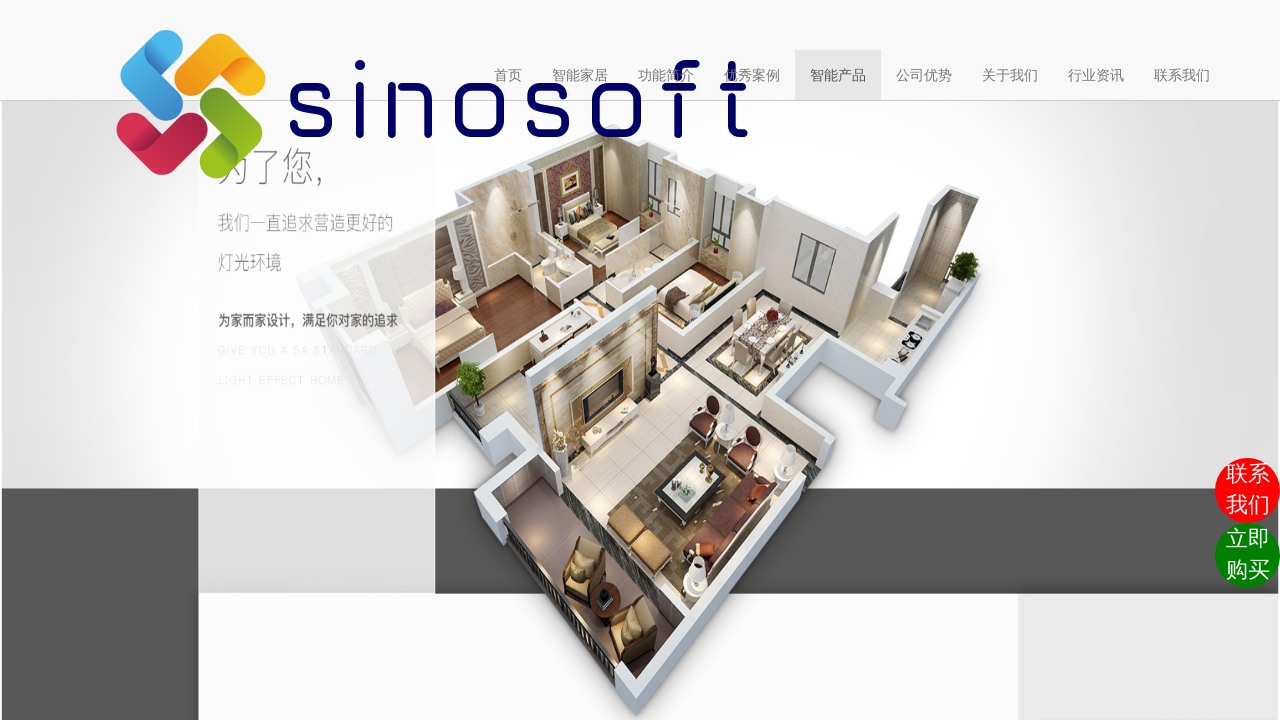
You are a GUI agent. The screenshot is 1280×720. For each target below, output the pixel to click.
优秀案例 (752, 75)
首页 (515, 73)
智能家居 (580, 75)
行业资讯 (1096, 75)
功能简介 (666, 75)
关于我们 (1010, 75)
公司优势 (924, 75)
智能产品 (838, 75)
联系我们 (1182, 75)
